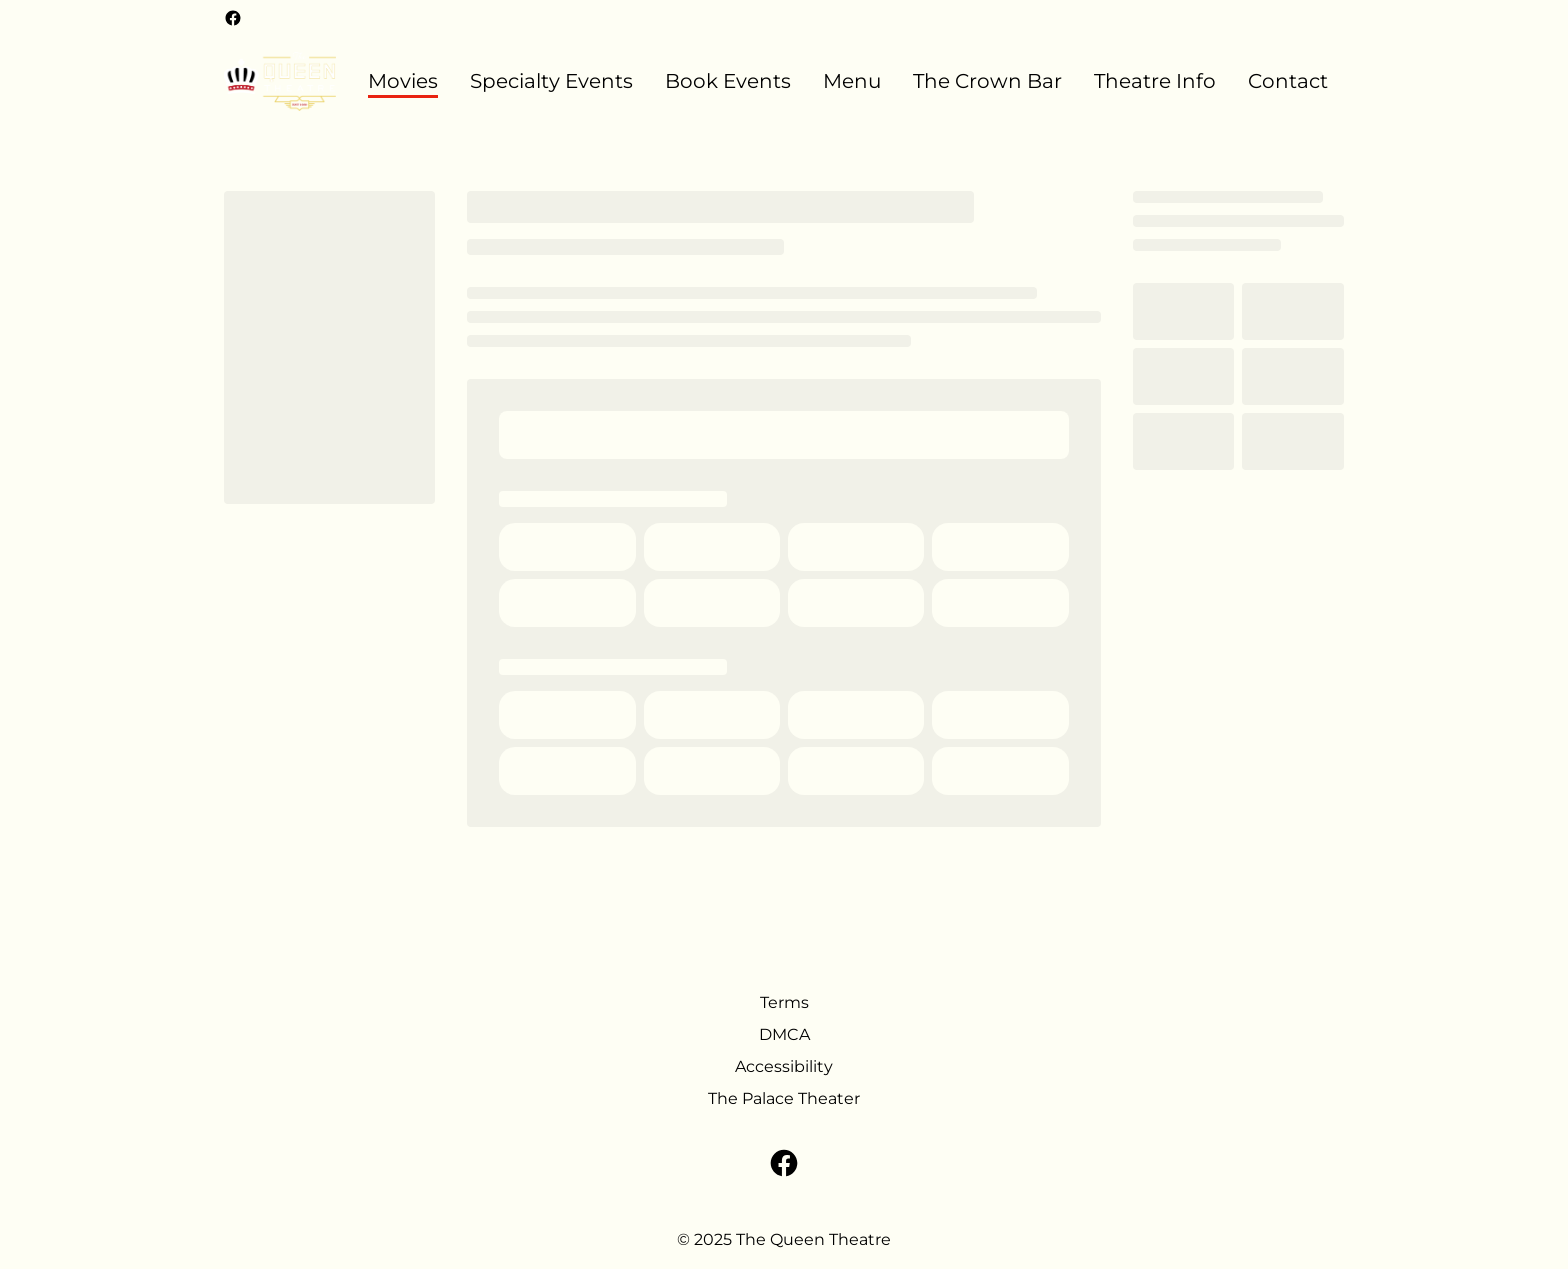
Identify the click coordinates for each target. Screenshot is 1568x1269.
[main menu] (848, 81)
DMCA (784, 1034)
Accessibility (784, 1066)
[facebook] (233, 18)
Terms (784, 1002)
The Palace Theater (784, 1098)
